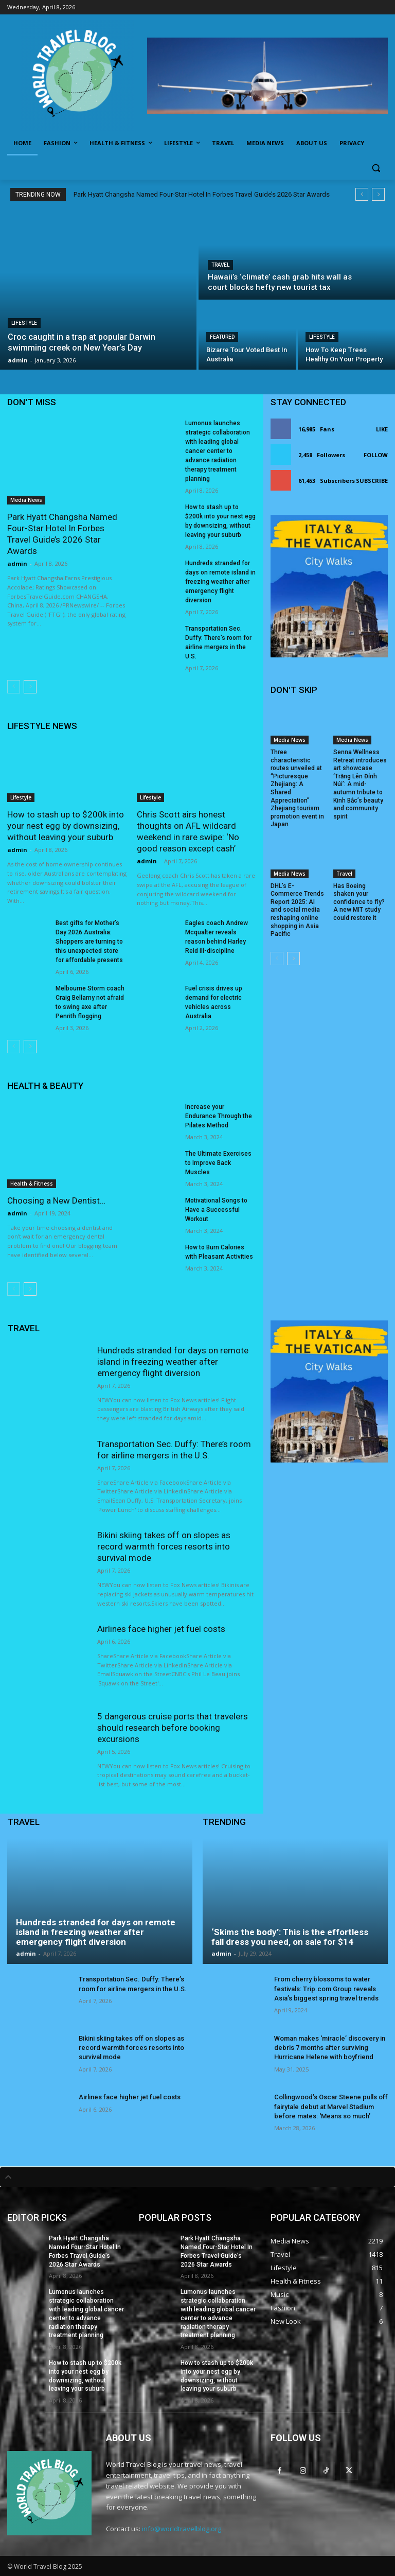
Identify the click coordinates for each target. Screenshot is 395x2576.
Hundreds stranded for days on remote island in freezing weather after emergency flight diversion (220, 582)
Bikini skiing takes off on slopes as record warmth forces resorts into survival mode (163, 1546)
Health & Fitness (31, 1183)
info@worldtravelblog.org (181, 2528)
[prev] (361, 194)
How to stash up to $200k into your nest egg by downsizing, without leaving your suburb (65, 825)
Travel (220, 265)
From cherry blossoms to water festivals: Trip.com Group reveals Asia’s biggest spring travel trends (326, 1988)
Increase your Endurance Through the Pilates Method (218, 1116)
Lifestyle (24, 323)
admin (17, 563)
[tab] (197, 2177)
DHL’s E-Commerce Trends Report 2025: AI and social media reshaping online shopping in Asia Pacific (297, 910)
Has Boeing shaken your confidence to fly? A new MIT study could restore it (359, 901)
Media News (26, 499)
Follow (376, 455)
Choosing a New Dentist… (56, 1200)
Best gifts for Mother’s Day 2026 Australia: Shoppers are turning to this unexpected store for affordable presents (89, 941)
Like (382, 429)
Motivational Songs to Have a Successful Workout (216, 1210)
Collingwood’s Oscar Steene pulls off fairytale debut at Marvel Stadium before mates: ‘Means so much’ (331, 2106)
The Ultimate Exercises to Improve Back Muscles (218, 1163)
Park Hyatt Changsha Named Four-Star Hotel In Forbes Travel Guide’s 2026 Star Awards (202, 194)
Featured (222, 337)
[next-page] (30, 686)
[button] (376, 168)
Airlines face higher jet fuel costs (161, 1629)
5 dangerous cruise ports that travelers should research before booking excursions (172, 1727)
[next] (378, 194)
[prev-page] (13, 686)
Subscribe (372, 480)
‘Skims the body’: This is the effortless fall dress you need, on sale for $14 (289, 1937)
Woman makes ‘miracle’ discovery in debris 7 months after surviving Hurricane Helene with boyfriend (329, 2047)
